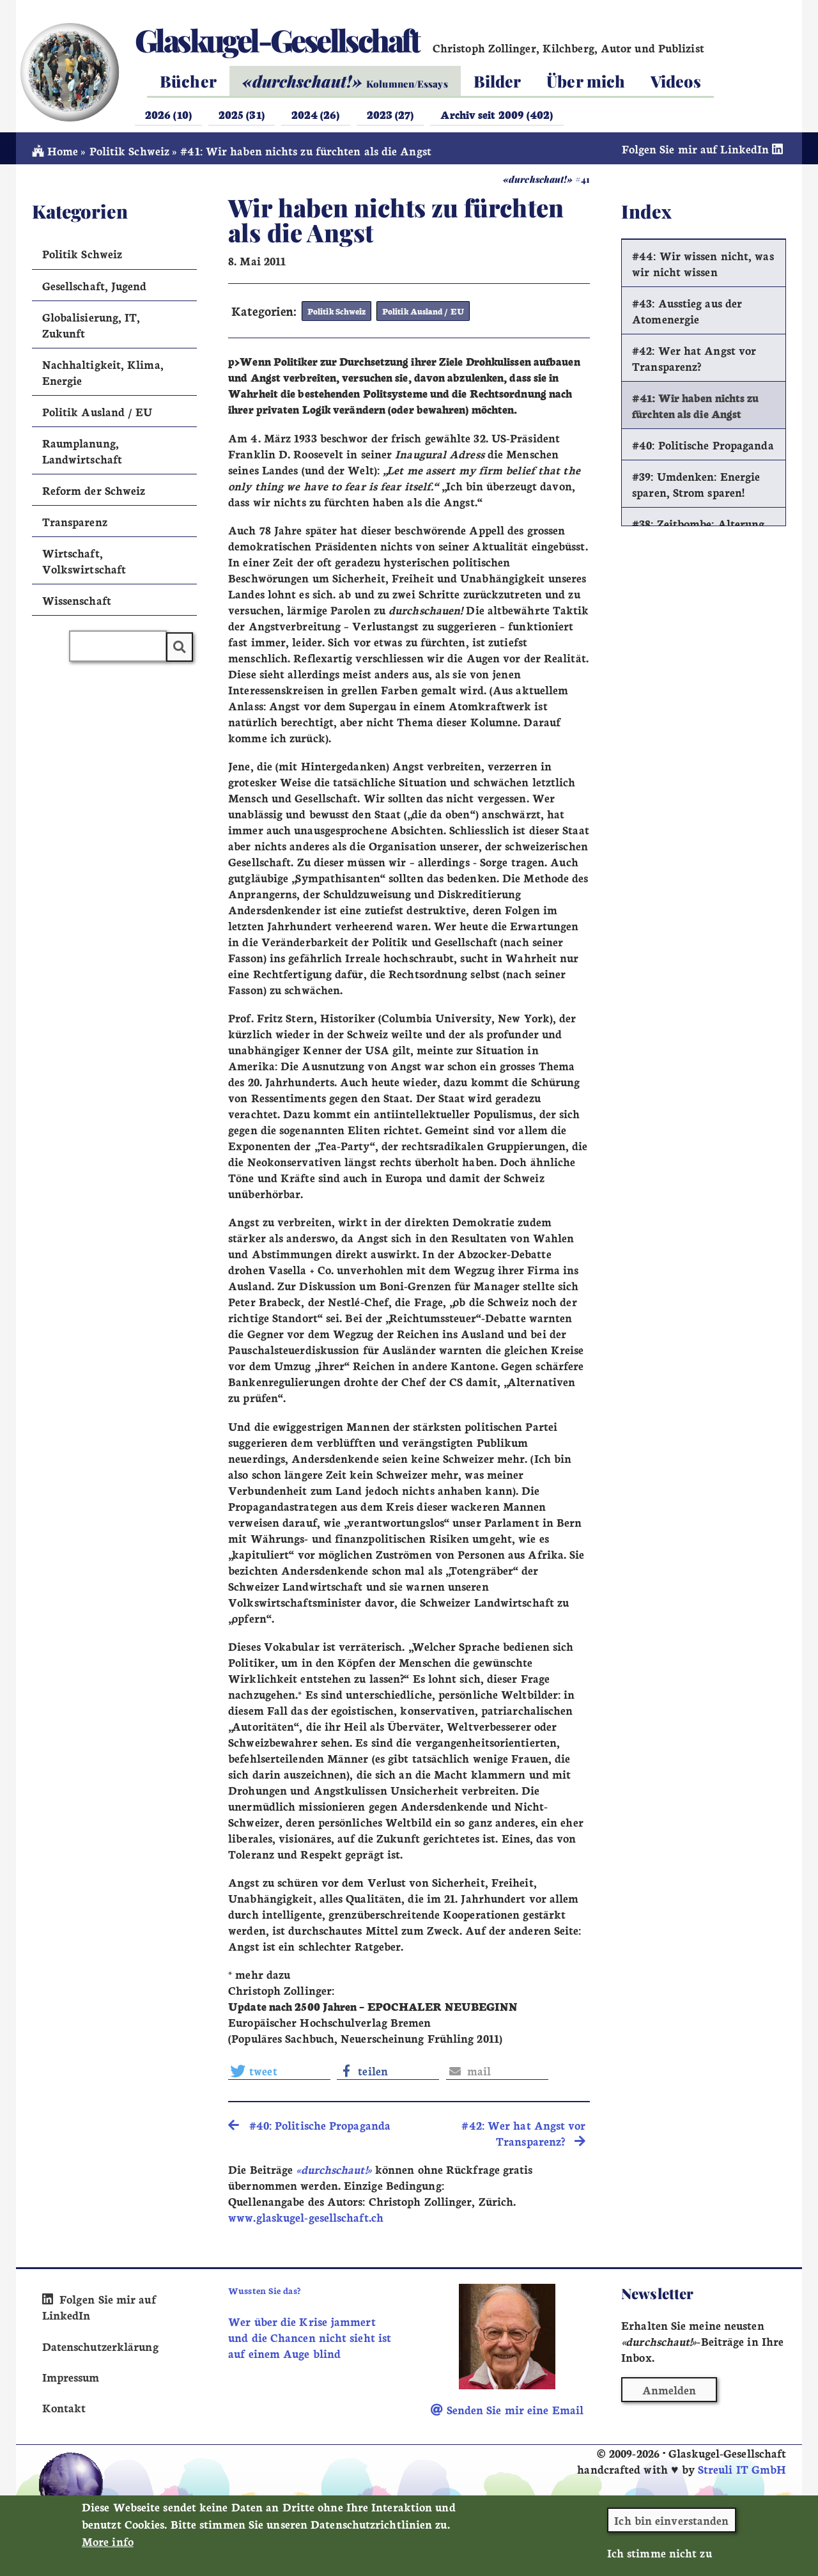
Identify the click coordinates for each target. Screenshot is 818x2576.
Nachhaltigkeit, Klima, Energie (103, 376)
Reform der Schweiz (94, 494)
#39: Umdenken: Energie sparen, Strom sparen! (696, 488)
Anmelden (669, 2393)
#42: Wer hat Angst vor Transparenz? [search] (523, 2136)
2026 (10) (168, 114)
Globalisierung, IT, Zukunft (91, 329)
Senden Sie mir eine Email (507, 2413)
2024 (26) (315, 114)
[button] (279, 2073)
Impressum (71, 2379)
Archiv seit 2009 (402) (496, 114)
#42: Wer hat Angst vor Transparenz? (694, 362)
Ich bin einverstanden (671, 2525)
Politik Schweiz (129, 154)
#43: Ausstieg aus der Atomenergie (687, 315)
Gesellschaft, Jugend (94, 289)
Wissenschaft (76, 604)
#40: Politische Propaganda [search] (309, 2128)
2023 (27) (390, 114)
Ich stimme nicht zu (659, 2558)
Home (55, 154)
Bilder (497, 80)
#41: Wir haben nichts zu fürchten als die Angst (695, 409)
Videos (676, 80)
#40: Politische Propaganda (703, 449)
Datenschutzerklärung (100, 2349)
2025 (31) (242, 114)
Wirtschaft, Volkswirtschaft (84, 565)
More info (108, 2546)
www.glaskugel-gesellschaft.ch (305, 2221)
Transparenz (74, 525)
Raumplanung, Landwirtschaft (82, 455)
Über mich (585, 80)
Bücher (188, 80)
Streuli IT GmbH (742, 2472)
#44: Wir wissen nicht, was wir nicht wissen (703, 267)
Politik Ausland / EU (419, 314)
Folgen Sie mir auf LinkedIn (704, 152)
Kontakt (64, 2410)
